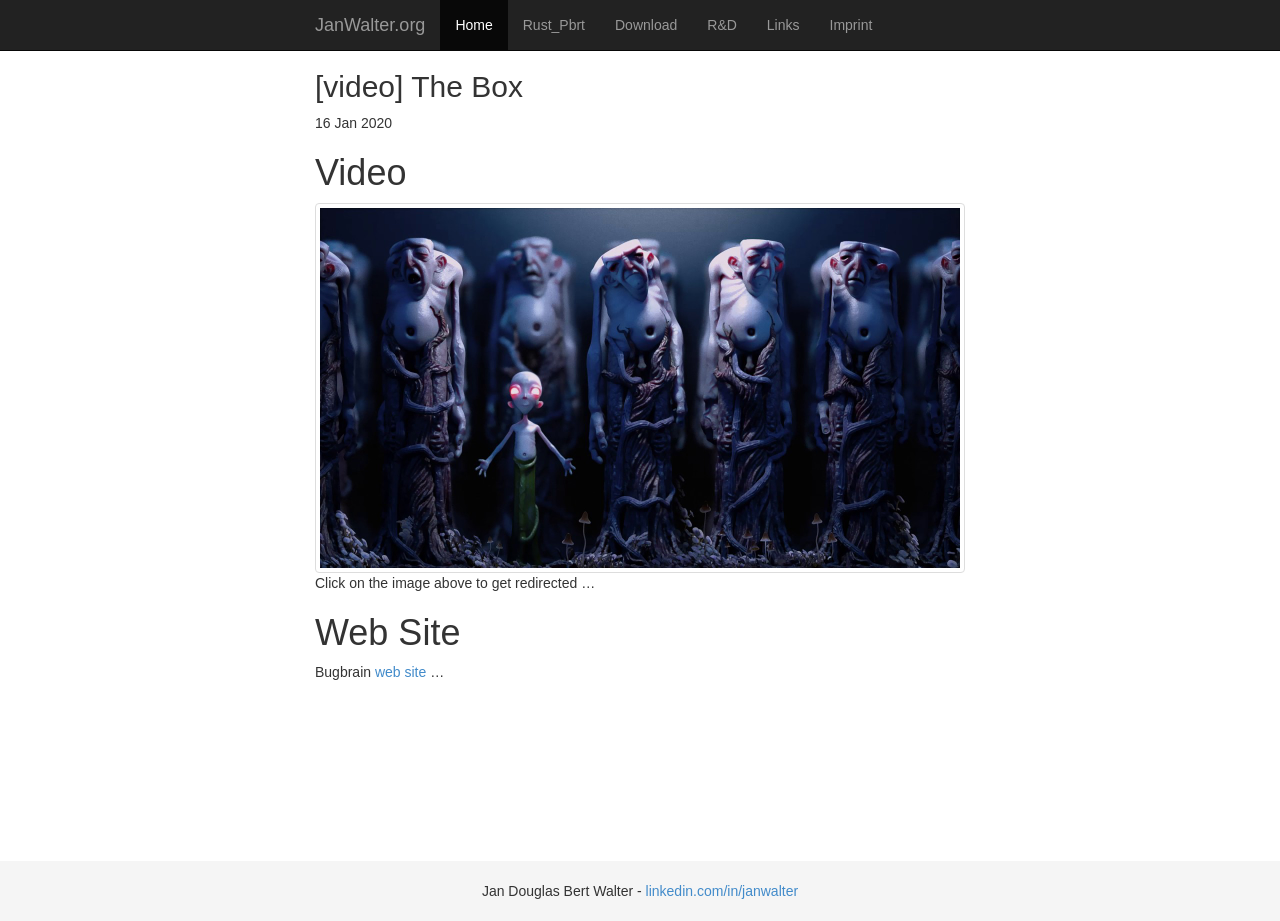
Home (473, 25)
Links (783, 25)
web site (400, 672)
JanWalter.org (370, 25)
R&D (722, 25)
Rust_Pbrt (554, 25)
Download (646, 25)
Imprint (851, 25)
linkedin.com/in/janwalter (722, 891)
